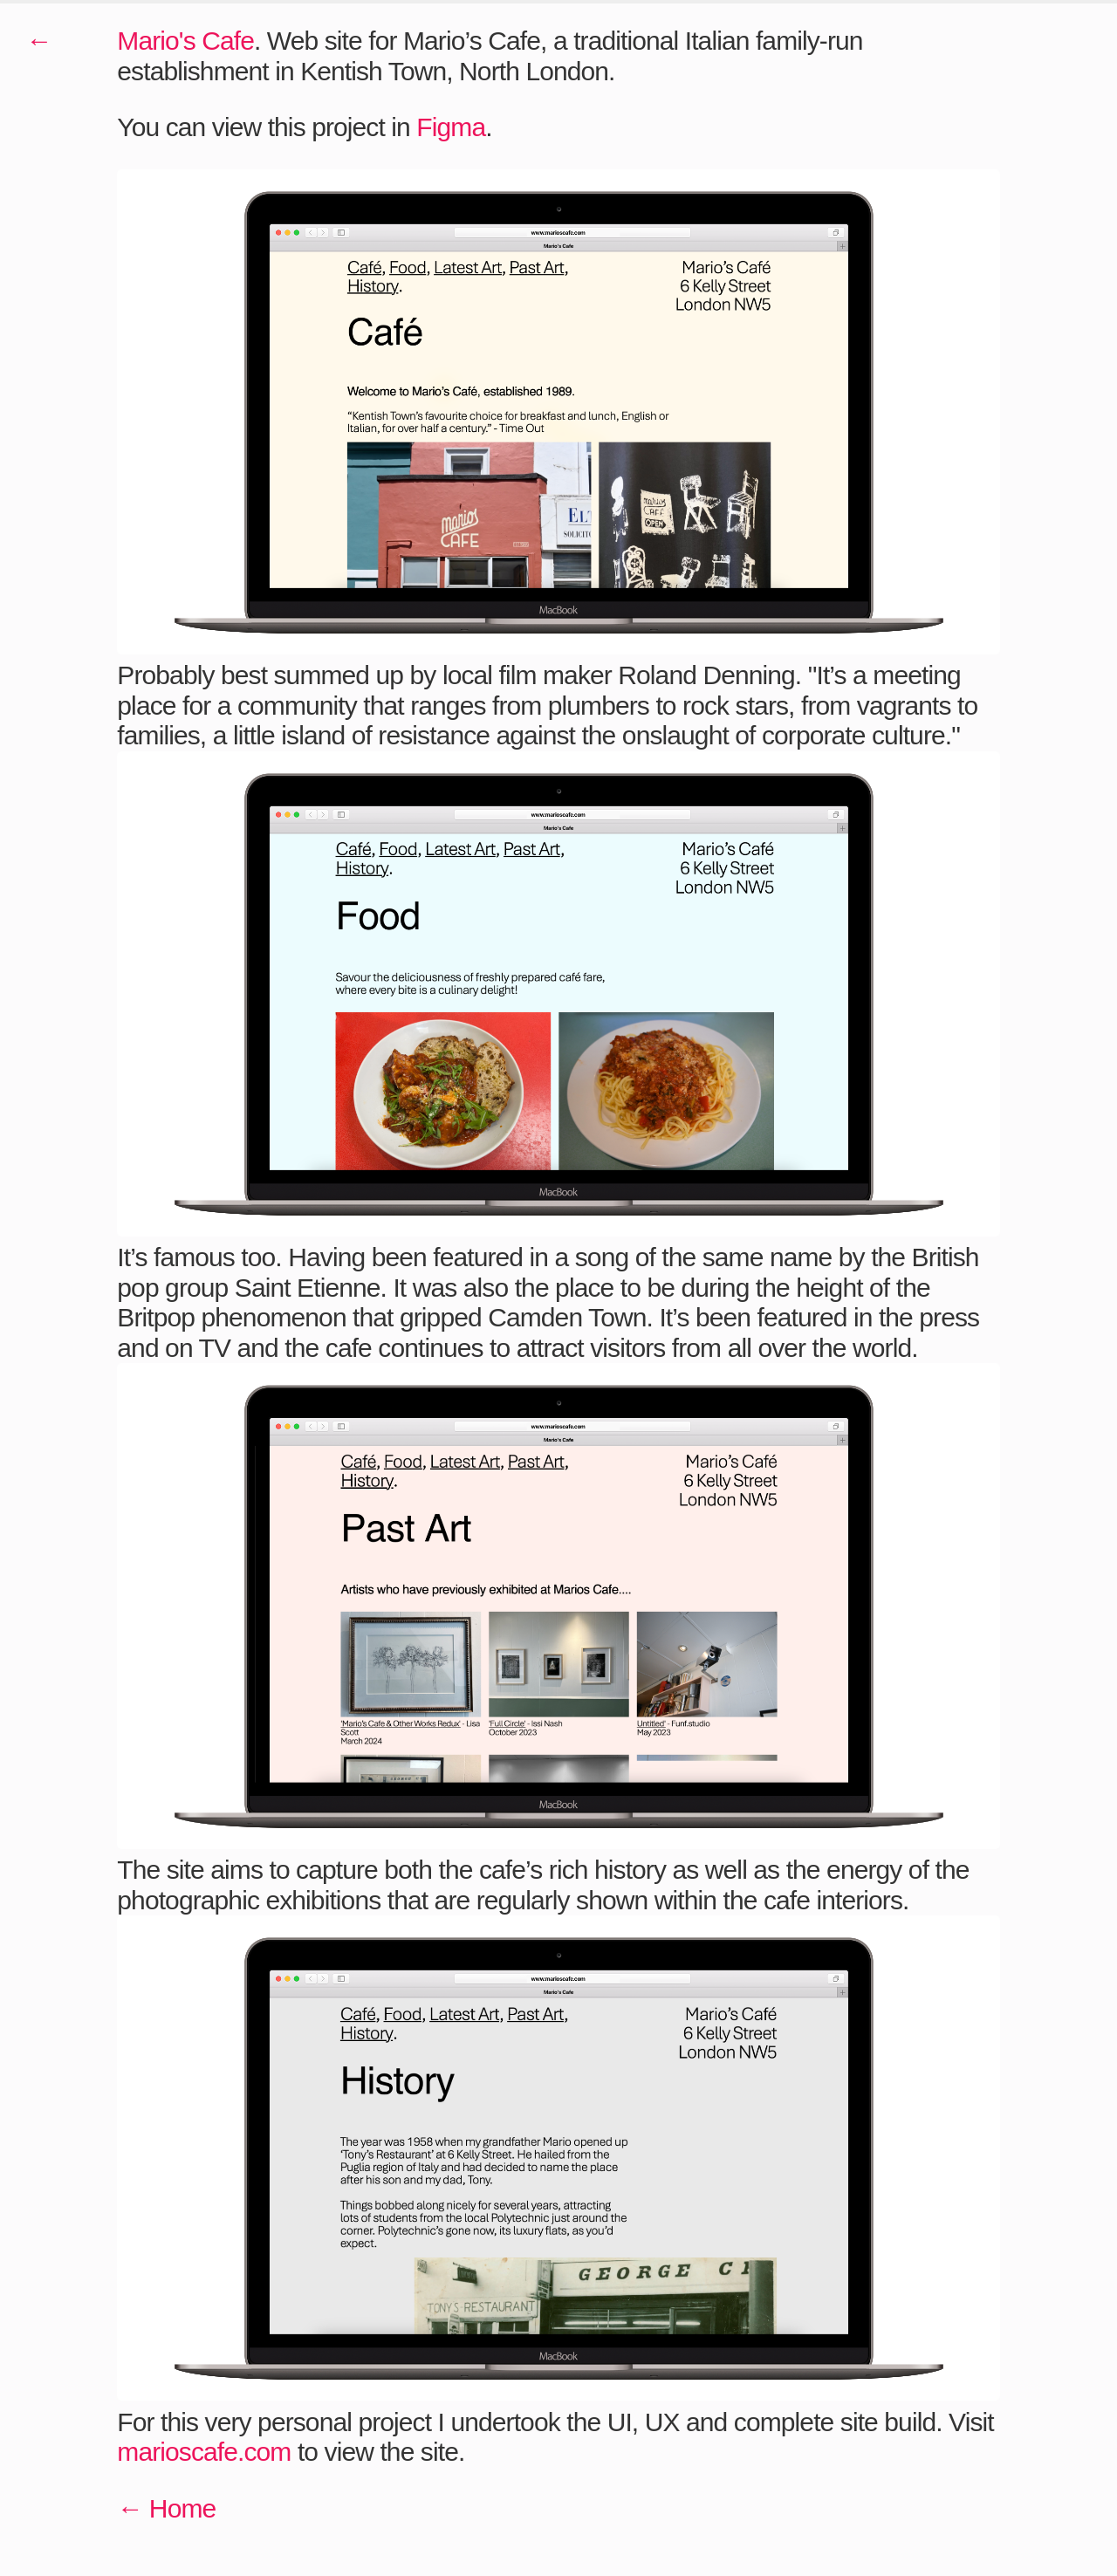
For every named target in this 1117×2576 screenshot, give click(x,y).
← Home (166, 2508)
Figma (450, 127)
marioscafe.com (204, 2451)
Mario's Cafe (185, 40)
